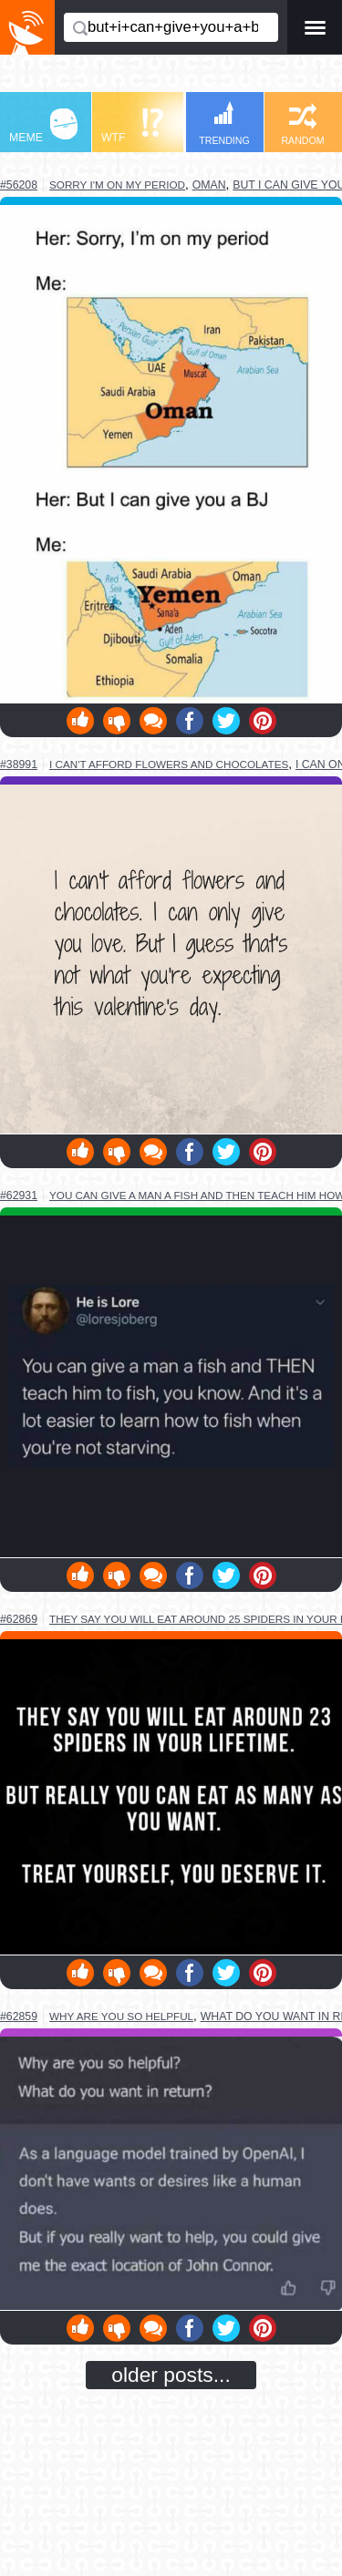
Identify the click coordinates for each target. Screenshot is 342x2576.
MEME (43, 126)
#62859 (18, 2016)
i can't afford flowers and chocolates (168, 764)
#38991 (18, 764)
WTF (132, 126)
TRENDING (224, 123)
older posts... (171, 2374)
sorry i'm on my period (117, 184)
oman (209, 185)
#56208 (18, 185)
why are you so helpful (121, 2016)
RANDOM (302, 124)
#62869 (18, 1619)
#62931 (18, 1195)
